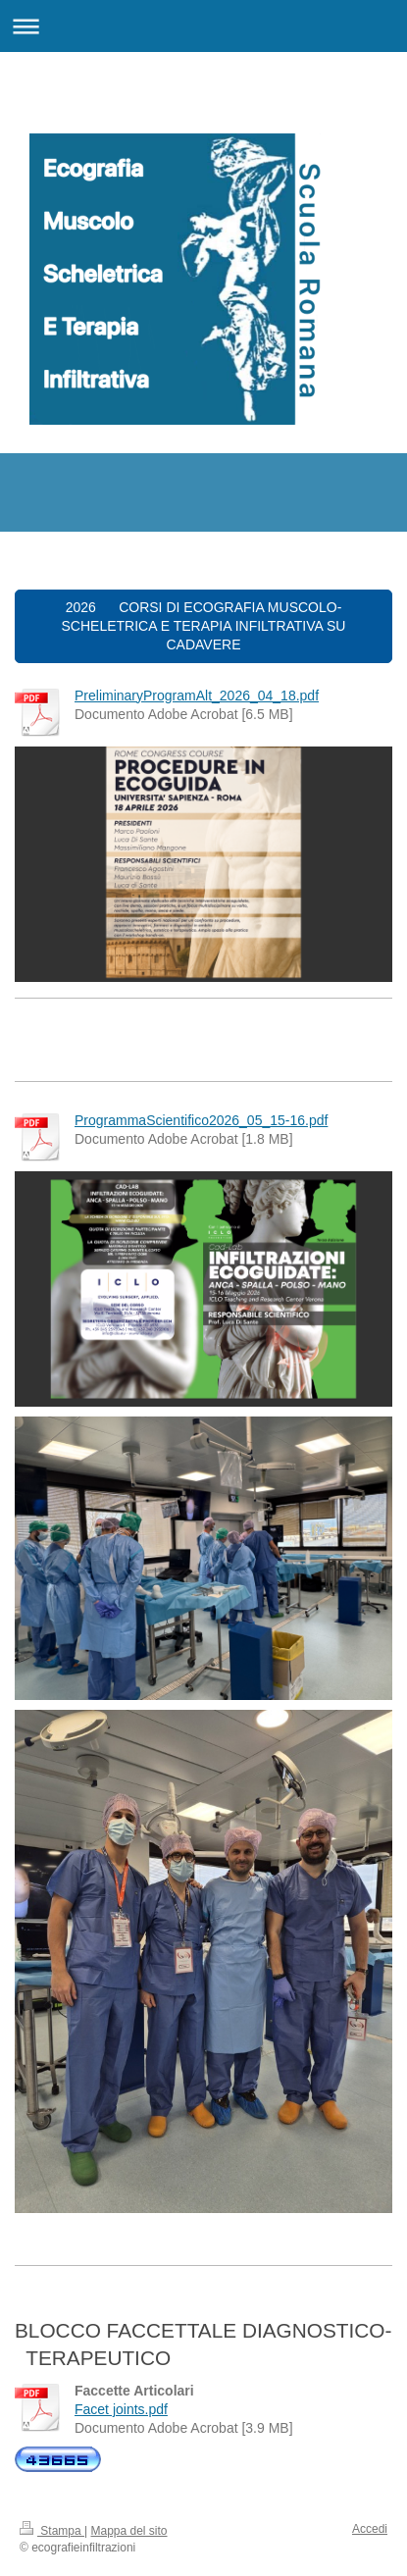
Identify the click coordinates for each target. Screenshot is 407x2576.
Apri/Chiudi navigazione (203, 26)
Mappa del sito (129, 2531)
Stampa (52, 2531)
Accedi (369, 2529)
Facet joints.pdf (121, 2409)
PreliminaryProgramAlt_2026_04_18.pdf (197, 695)
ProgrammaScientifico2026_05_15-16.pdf (201, 1120)
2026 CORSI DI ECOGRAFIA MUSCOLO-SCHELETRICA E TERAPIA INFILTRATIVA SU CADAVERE (204, 625)
